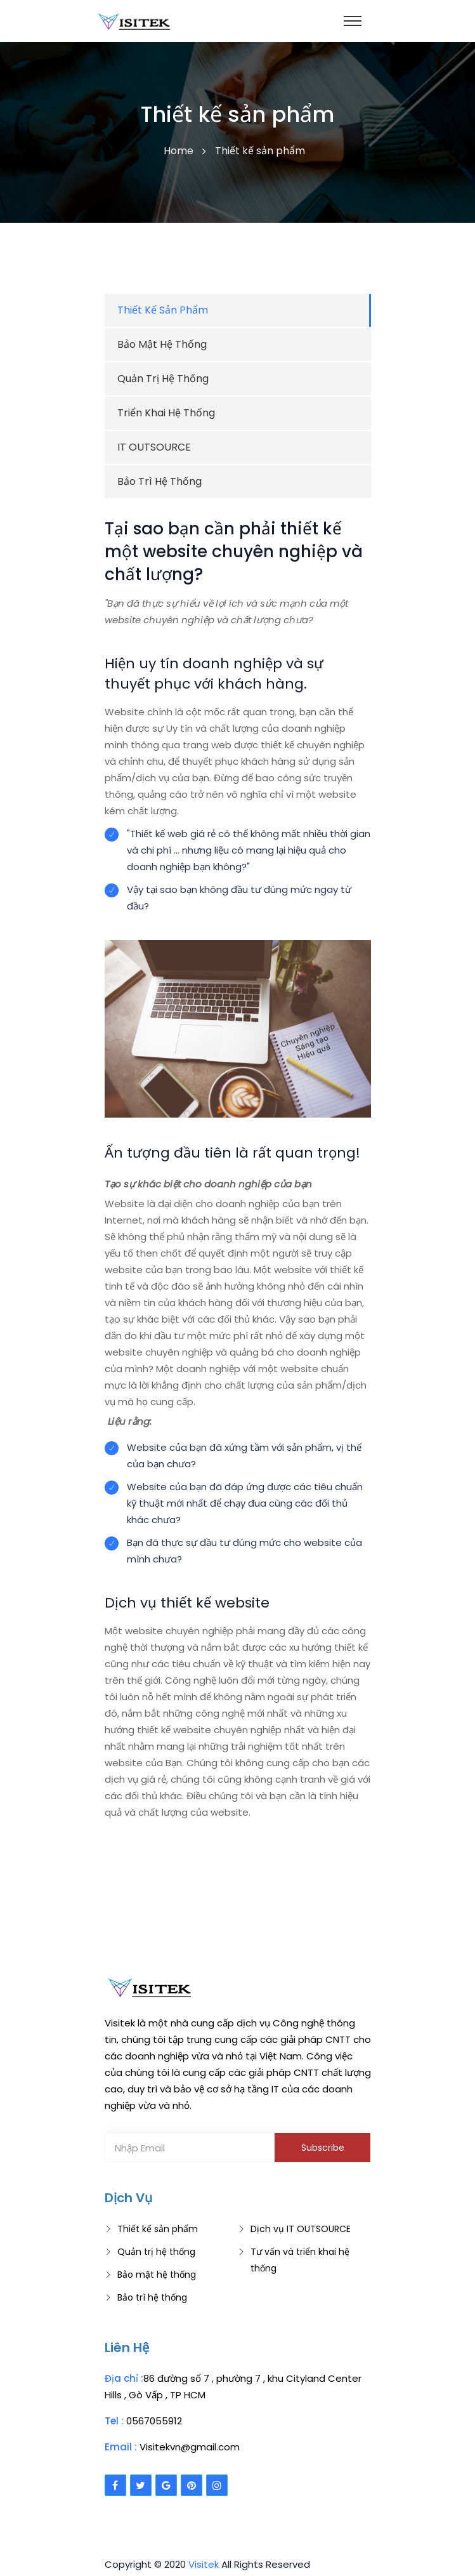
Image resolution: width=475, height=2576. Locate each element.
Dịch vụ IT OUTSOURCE (301, 2229)
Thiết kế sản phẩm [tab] (162, 310)
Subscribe (322, 2147)
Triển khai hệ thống (166, 413)
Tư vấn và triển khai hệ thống (300, 2260)
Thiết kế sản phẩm (157, 2229)
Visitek (203, 2564)
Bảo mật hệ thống (162, 344)
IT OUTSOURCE (154, 447)
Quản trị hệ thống (163, 378)
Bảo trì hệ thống (159, 481)
